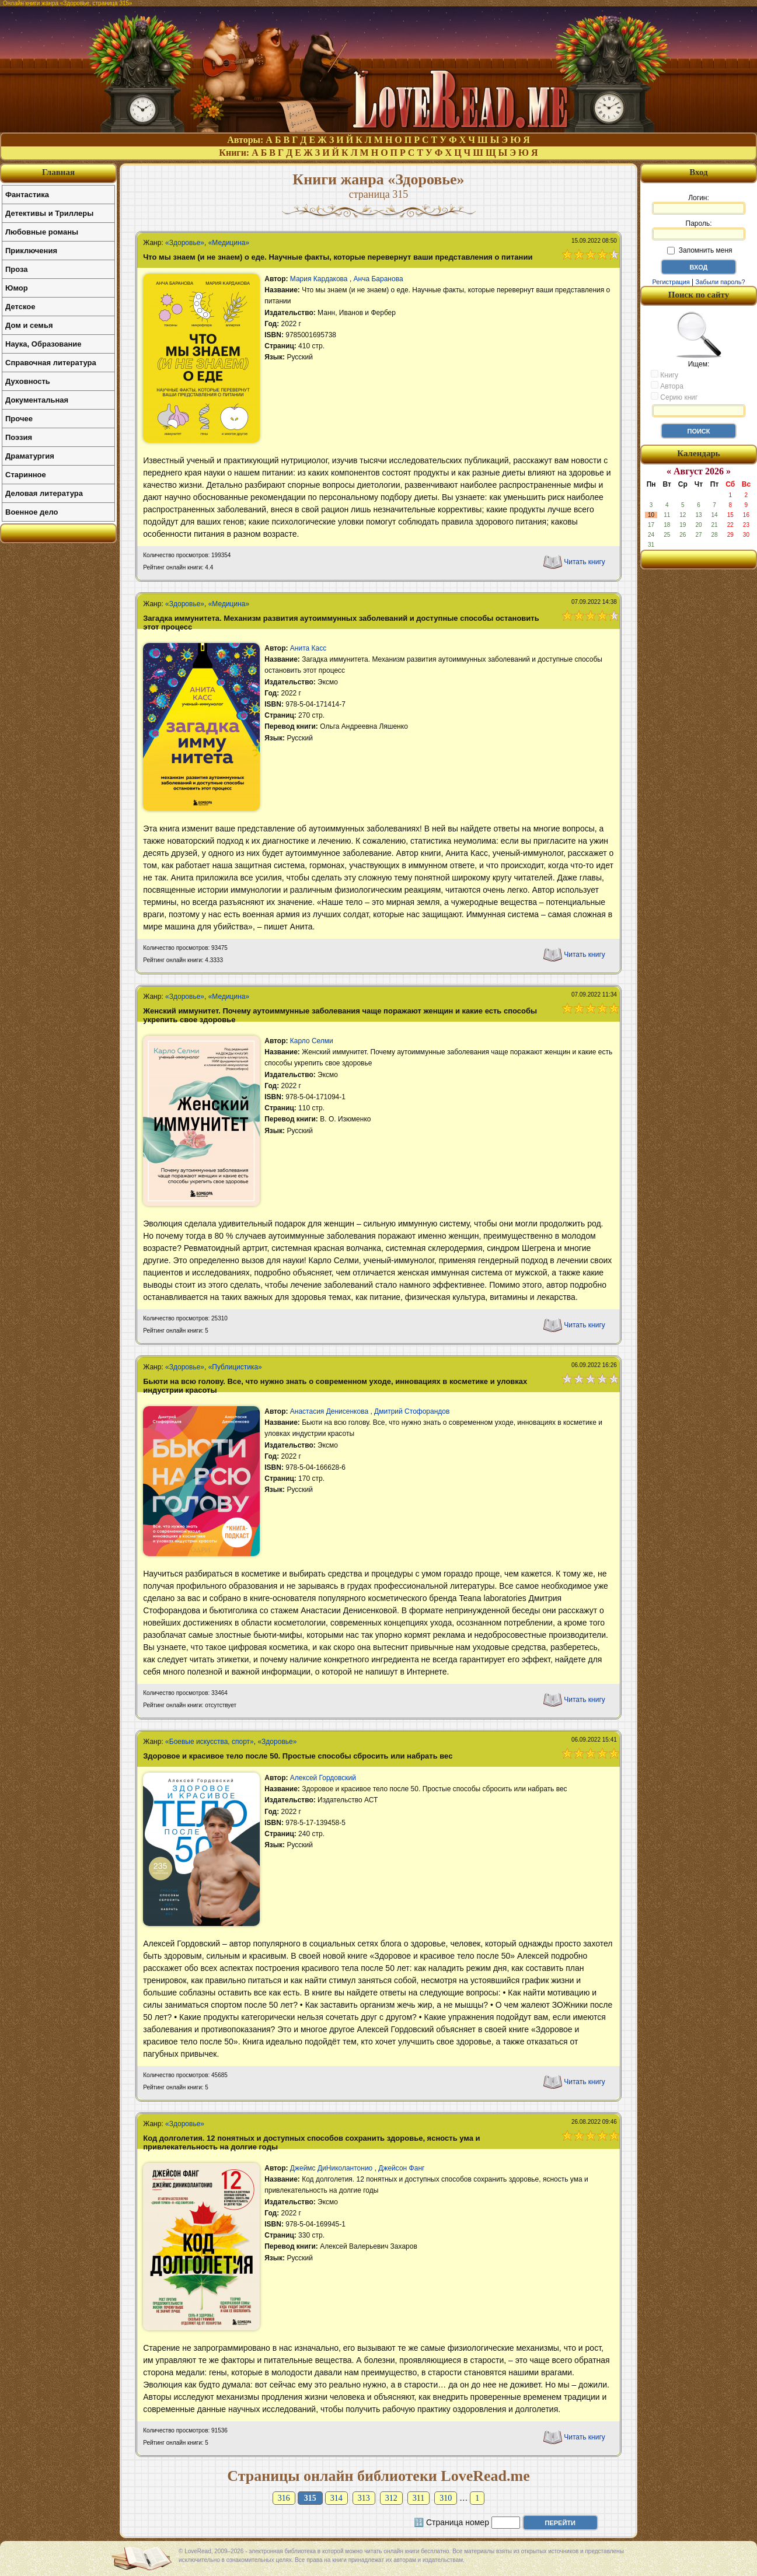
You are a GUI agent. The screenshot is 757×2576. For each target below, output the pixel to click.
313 (364, 2498)
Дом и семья (29, 325)
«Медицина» (228, 243)
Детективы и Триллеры (49, 213)
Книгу (664, 374)
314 (336, 2498)
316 (284, 2498)
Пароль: (698, 229)
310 (445, 2498)
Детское (20, 306)
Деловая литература (44, 493)
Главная (58, 172)
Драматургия (29, 456)
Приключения (31, 250)
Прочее (19, 418)
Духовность (27, 381)
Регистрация (670, 281)
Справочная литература (50, 362)
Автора (667, 385)
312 (391, 2498)
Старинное (25, 474)
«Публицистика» (235, 1367)
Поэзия (18, 437)
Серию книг (674, 396)
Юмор (16, 288)
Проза (16, 269)
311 (418, 2498)
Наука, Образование (43, 344)
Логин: (698, 204)
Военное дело (31, 512)
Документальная (36, 400)
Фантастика (27, 194)
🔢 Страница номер (451, 2522)
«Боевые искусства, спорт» (209, 1742)
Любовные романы (41, 232)
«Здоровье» (184, 243)
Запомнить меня (699, 250)
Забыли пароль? (720, 281)
